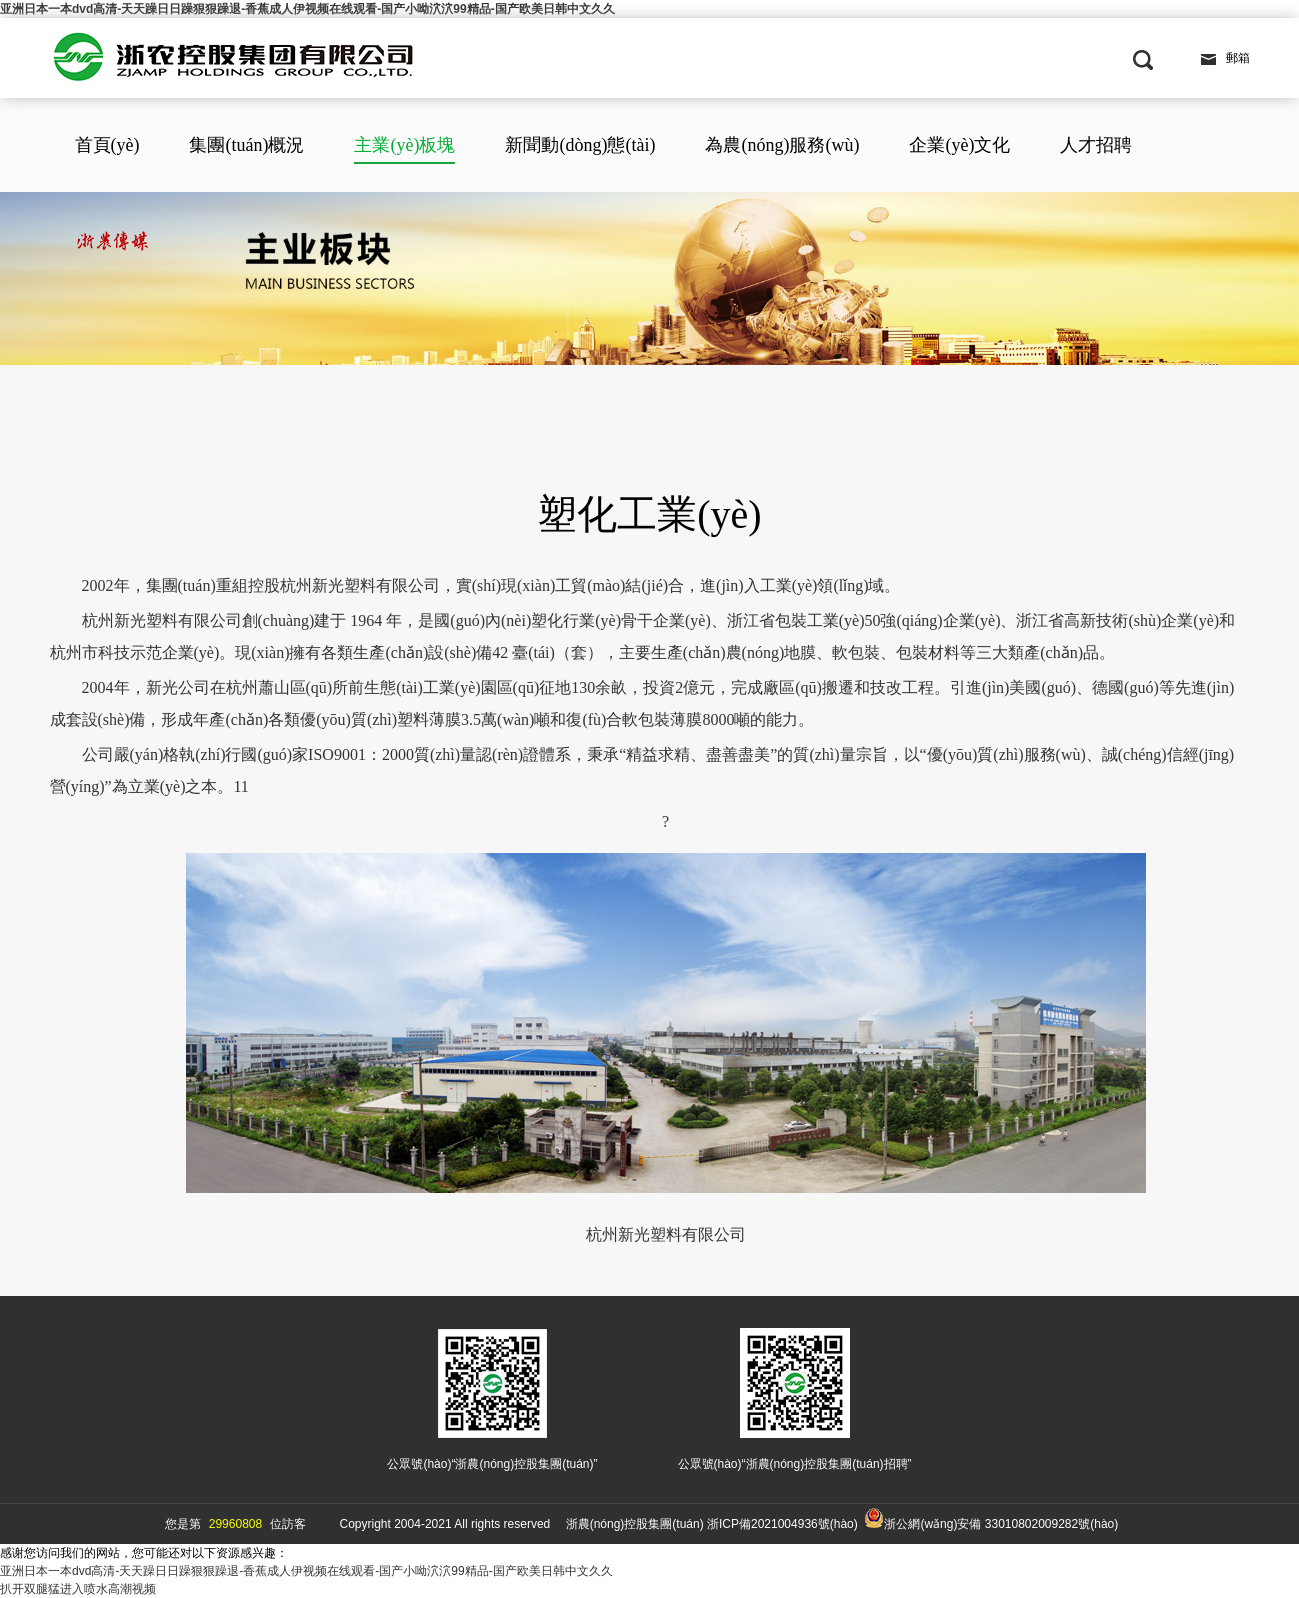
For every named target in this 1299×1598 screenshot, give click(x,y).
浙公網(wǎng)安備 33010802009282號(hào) (991, 1519)
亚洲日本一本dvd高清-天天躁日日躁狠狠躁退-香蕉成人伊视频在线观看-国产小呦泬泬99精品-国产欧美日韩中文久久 (307, 9)
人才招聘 (1096, 145)
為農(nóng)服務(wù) (782, 145)
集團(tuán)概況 (246, 145)
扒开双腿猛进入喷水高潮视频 (78, 1589)
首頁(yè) (107, 145)
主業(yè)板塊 (404, 145)
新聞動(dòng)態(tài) (580, 145)
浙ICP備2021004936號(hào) (782, 1524)
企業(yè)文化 (959, 145)
